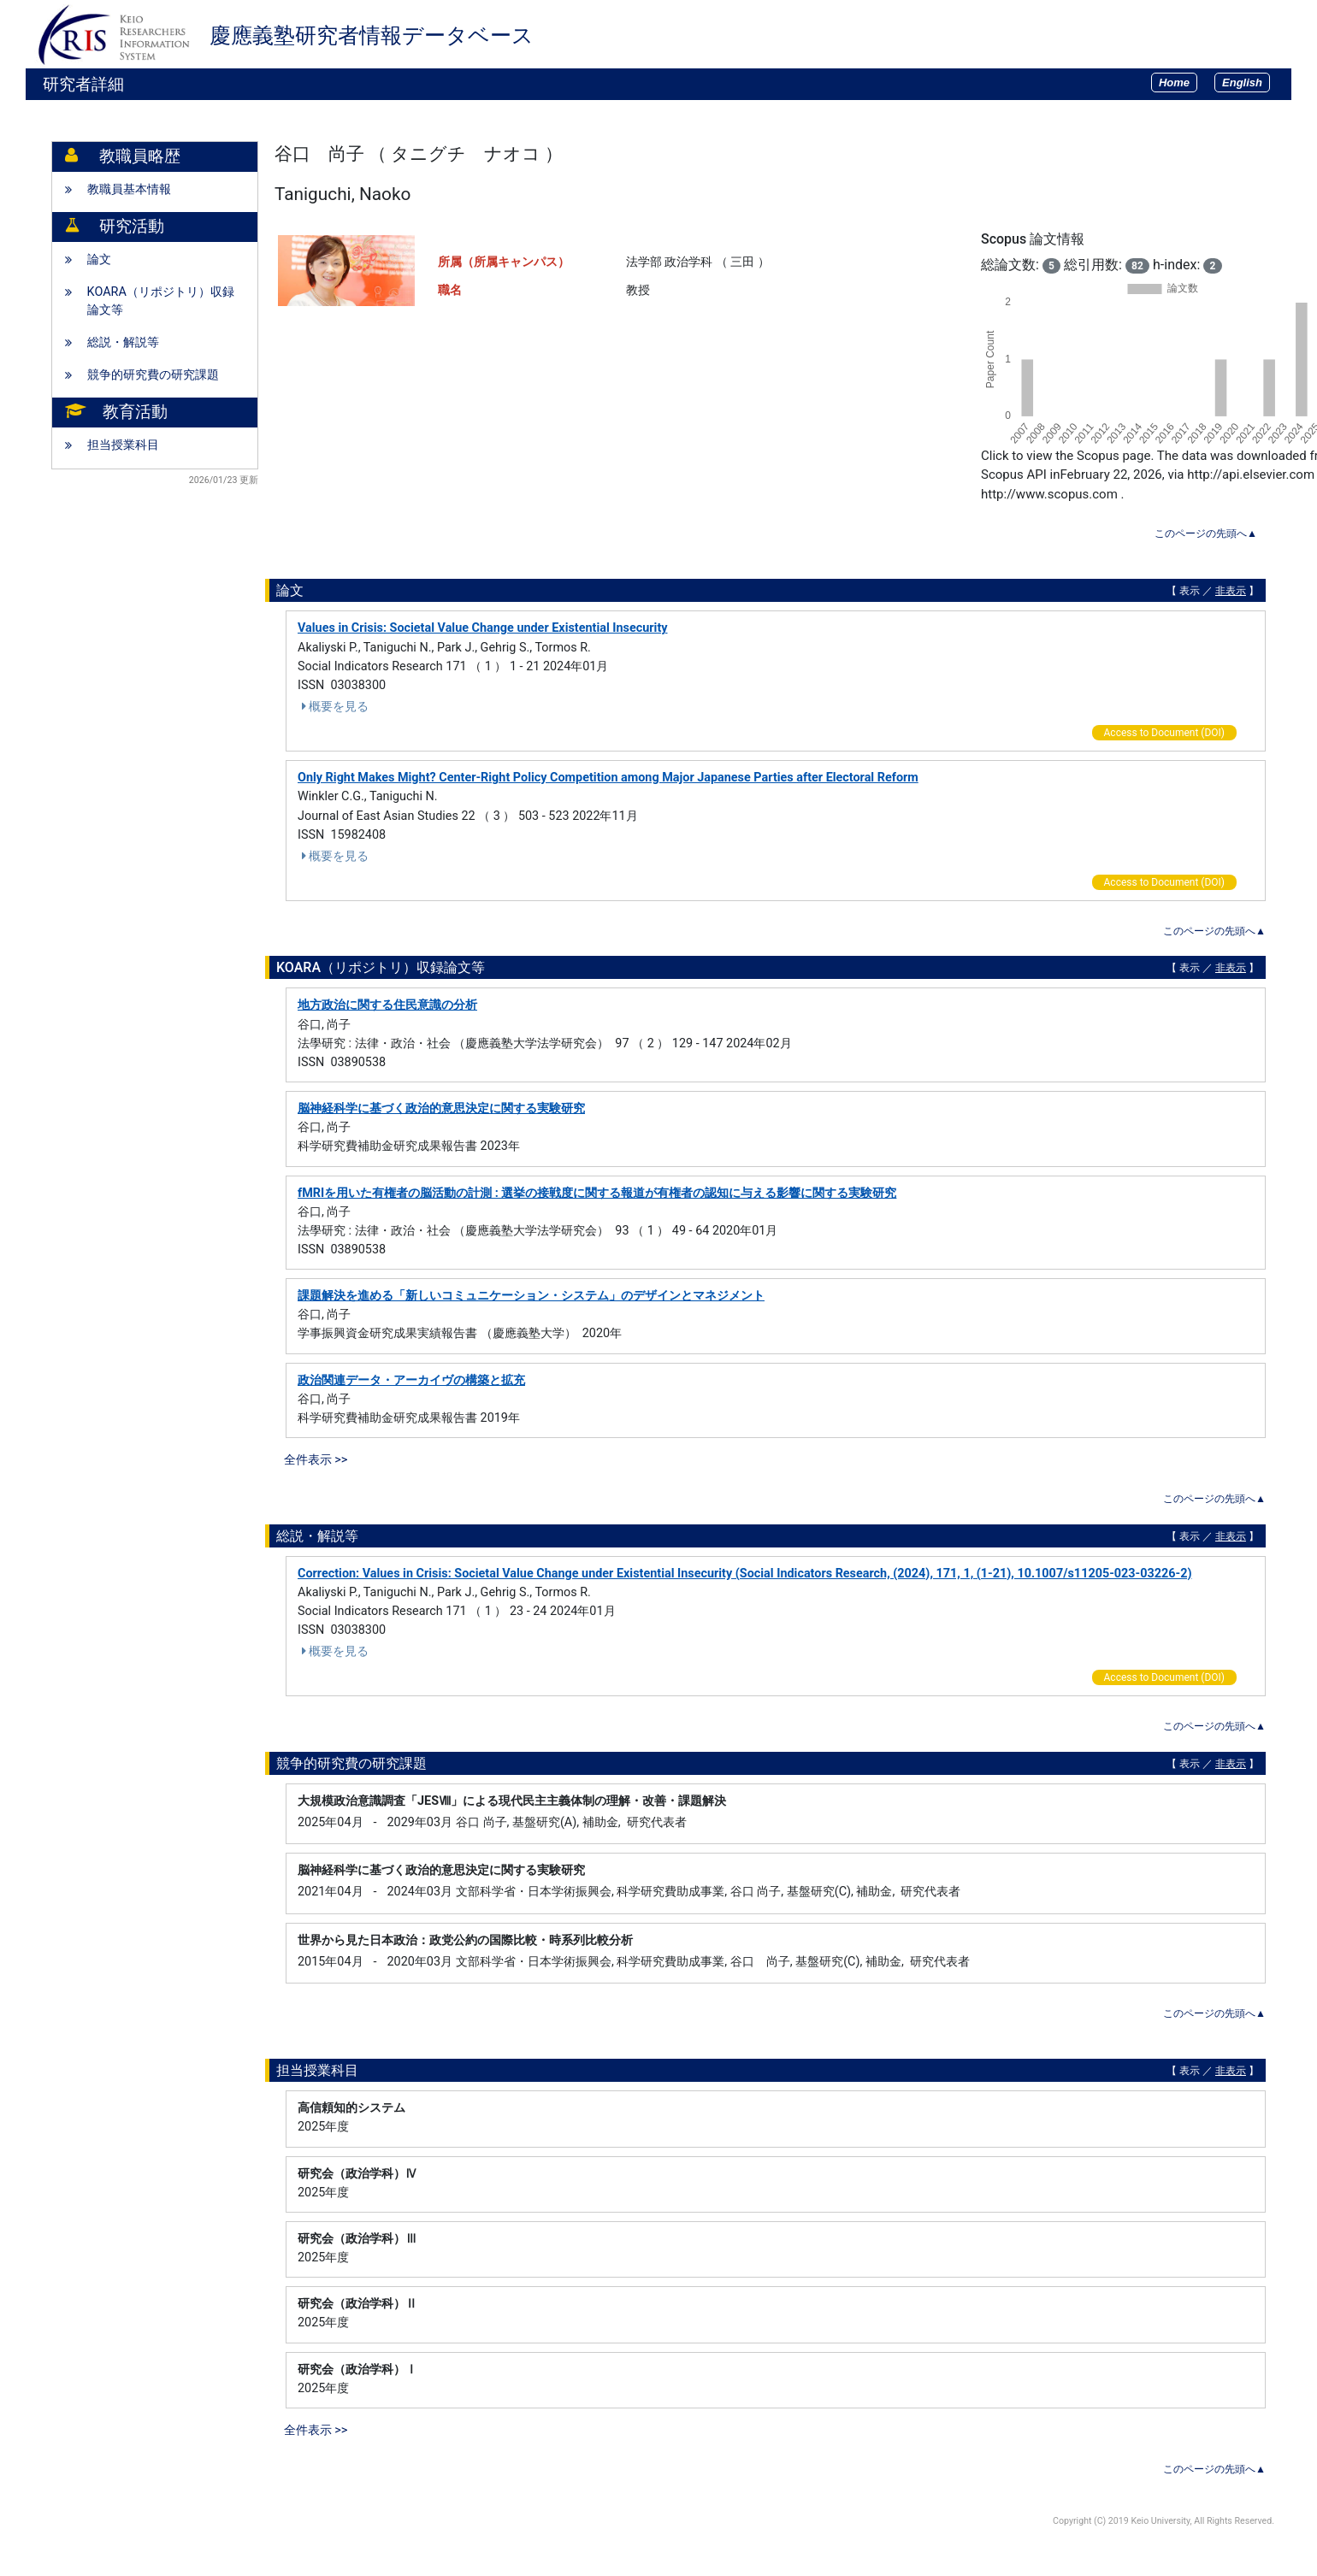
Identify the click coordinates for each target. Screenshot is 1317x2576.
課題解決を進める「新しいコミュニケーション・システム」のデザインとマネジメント (531, 1295)
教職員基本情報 (129, 189)
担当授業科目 (123, 445)
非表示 (1230, 591)
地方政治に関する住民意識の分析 (387, 1005)
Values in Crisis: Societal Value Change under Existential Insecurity (483, 628)
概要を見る (333, 706)
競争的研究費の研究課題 (153, 375)
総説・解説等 (123, 342)
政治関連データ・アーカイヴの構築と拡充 (411, 1380)
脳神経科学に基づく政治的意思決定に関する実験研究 (441, 1108)
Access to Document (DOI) (1164, 733)
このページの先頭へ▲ (1206, 533)
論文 (99, 259)
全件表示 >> (316, 1460)
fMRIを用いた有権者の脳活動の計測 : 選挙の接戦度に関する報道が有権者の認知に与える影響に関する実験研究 (597, 1193)
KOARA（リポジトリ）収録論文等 (160, 301)
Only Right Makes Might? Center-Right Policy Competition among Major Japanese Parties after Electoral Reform (608, 777)
